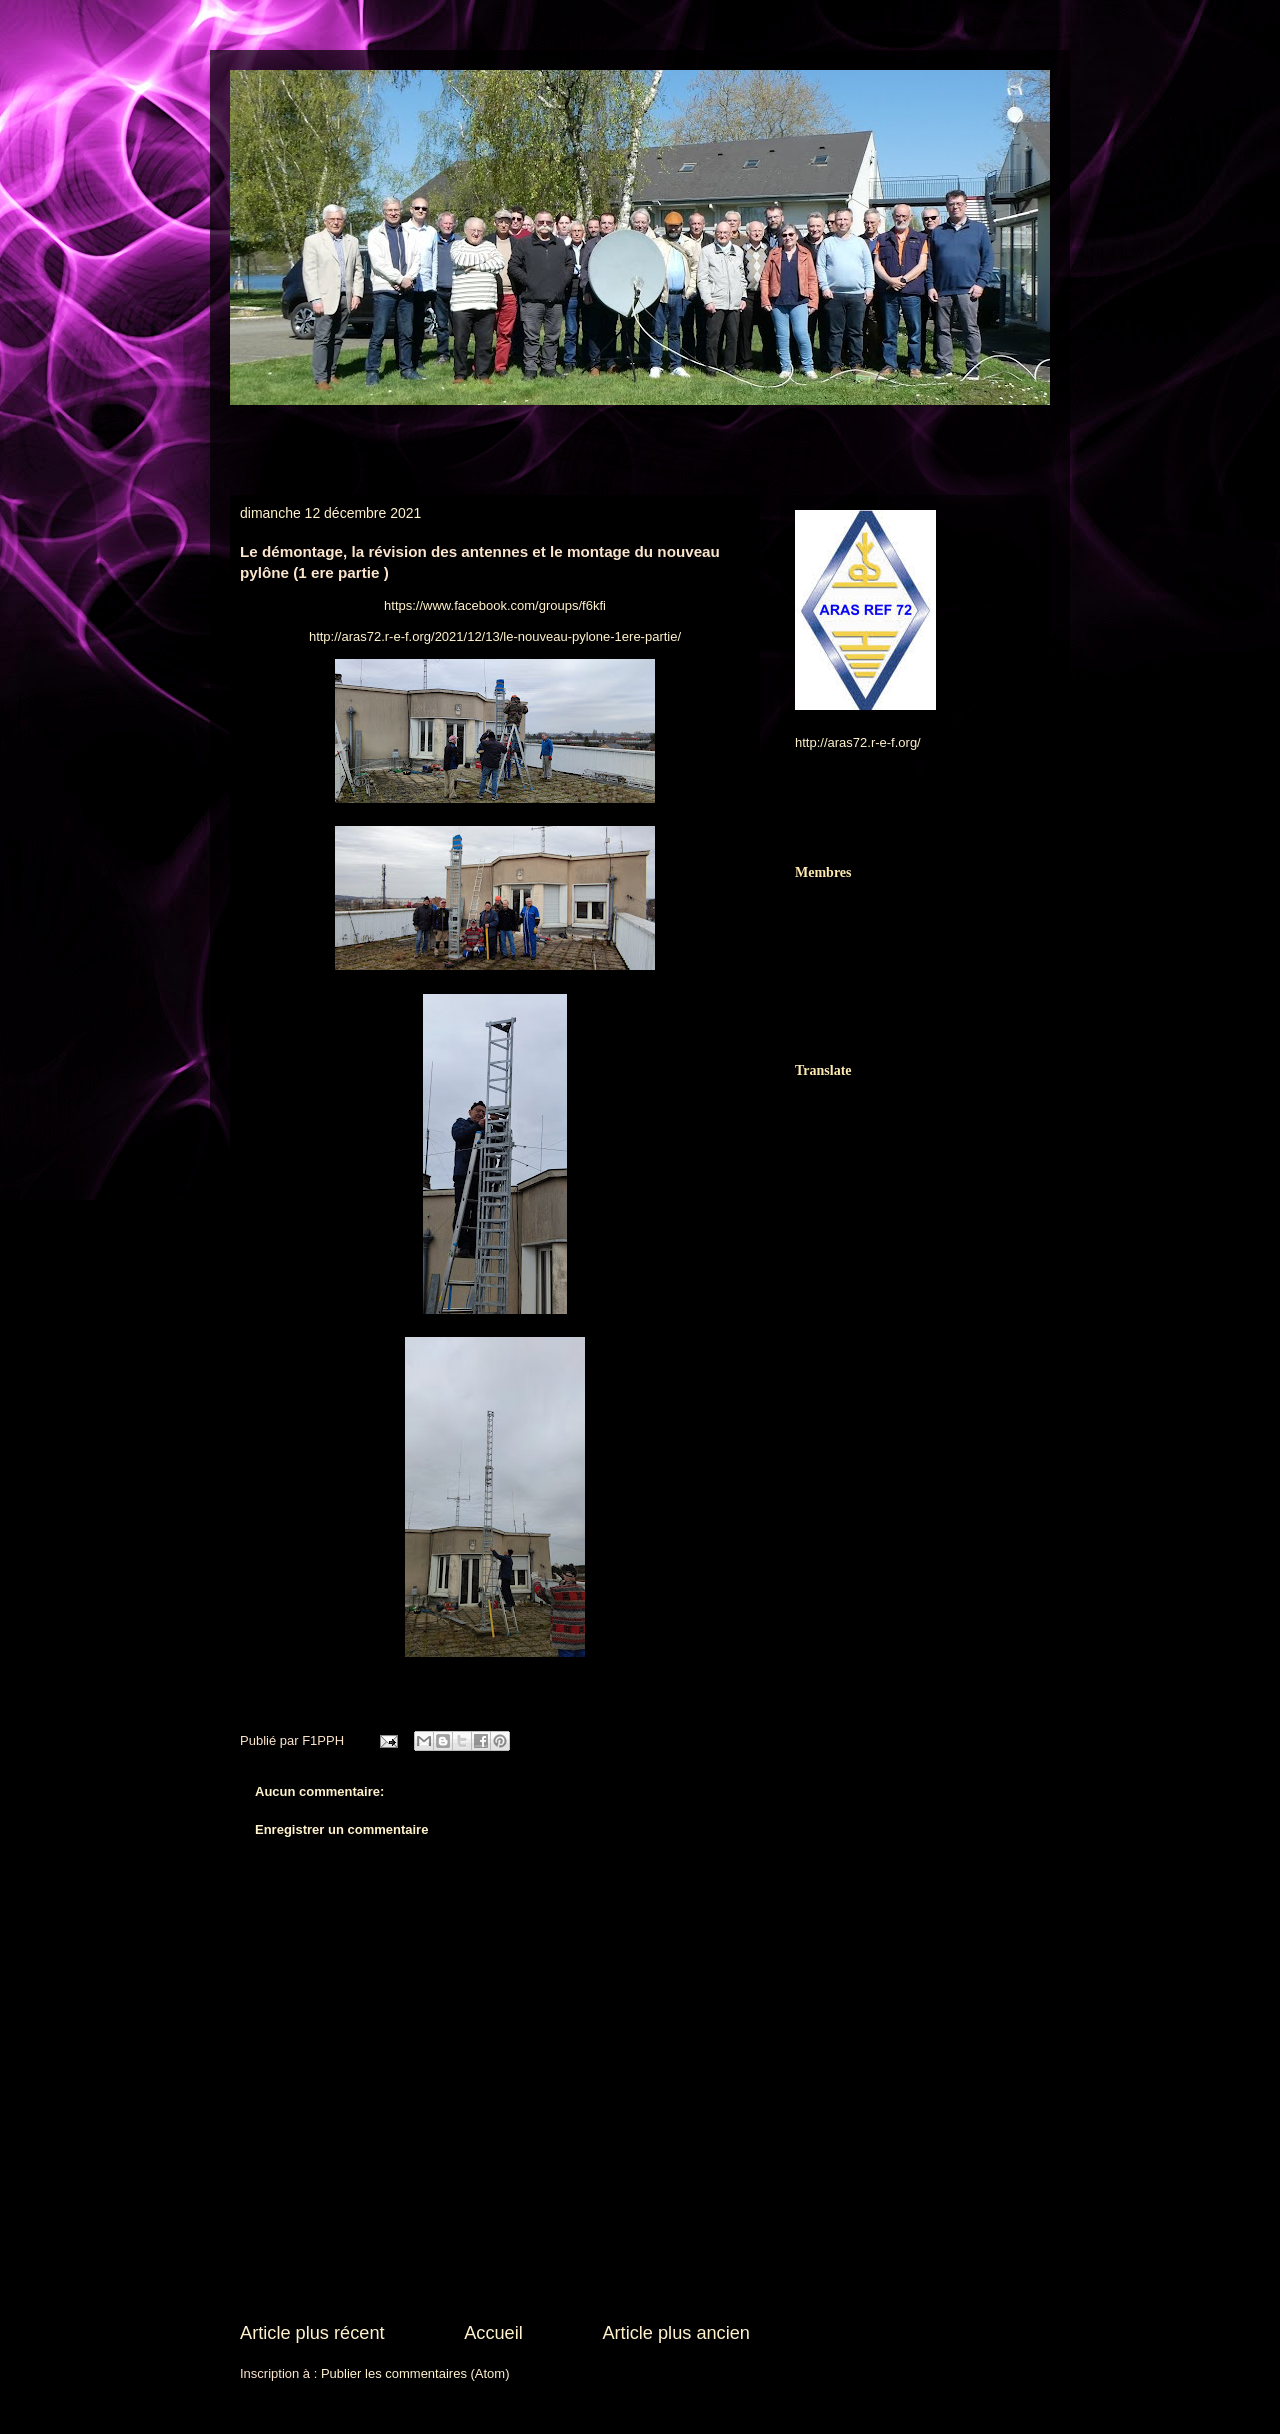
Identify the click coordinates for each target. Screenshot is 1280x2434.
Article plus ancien (676, 2333)
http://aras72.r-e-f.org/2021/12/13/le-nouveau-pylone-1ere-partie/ (495, 636)
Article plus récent (312, 2333)
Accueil (493, 2333)
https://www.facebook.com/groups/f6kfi (495, 605)
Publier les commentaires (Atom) (415, 2373)
